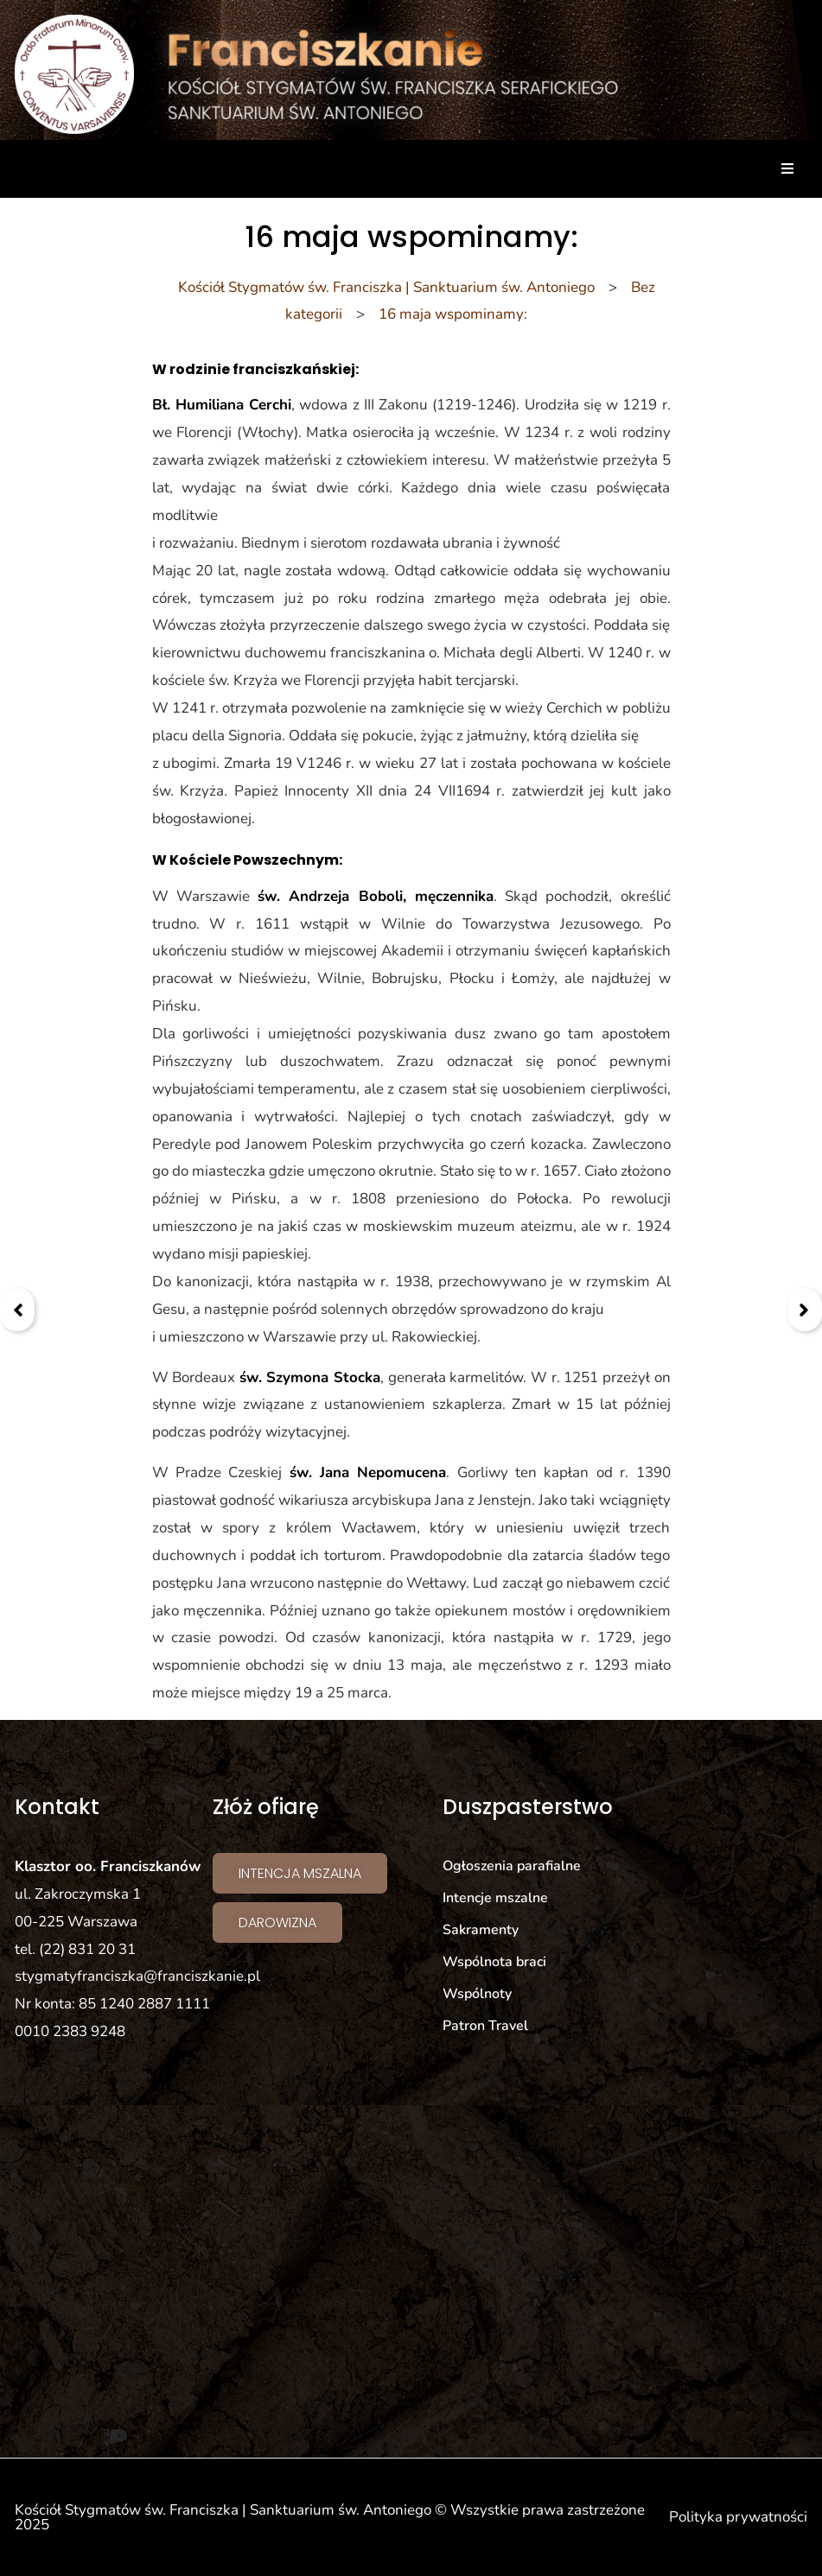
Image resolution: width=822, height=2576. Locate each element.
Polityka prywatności (738, 2517)
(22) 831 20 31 (87, 1949)
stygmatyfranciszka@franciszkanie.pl (137, 1976)
